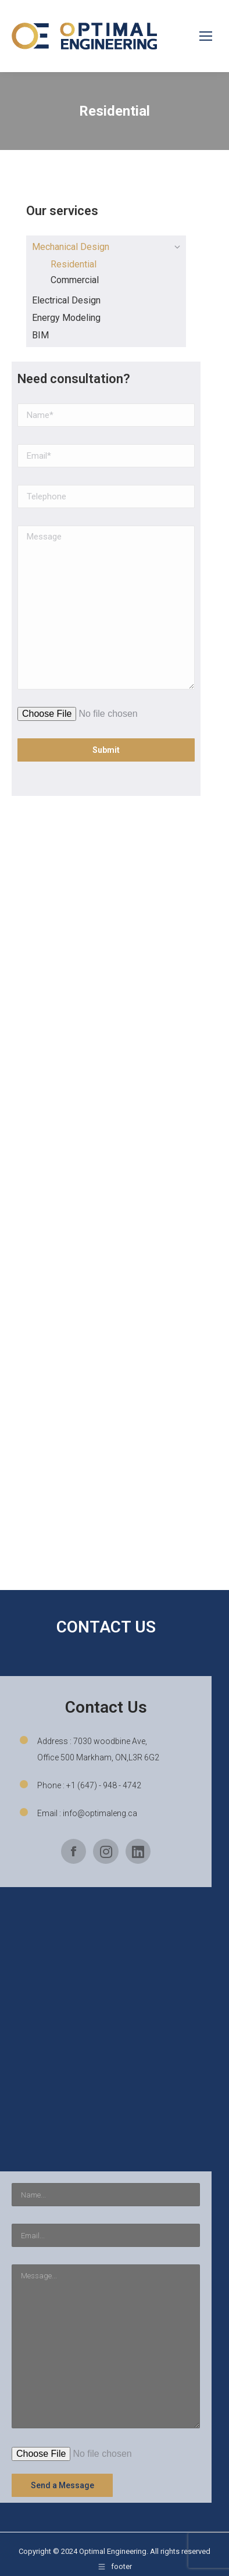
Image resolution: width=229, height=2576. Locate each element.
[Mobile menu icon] (205, 36)
